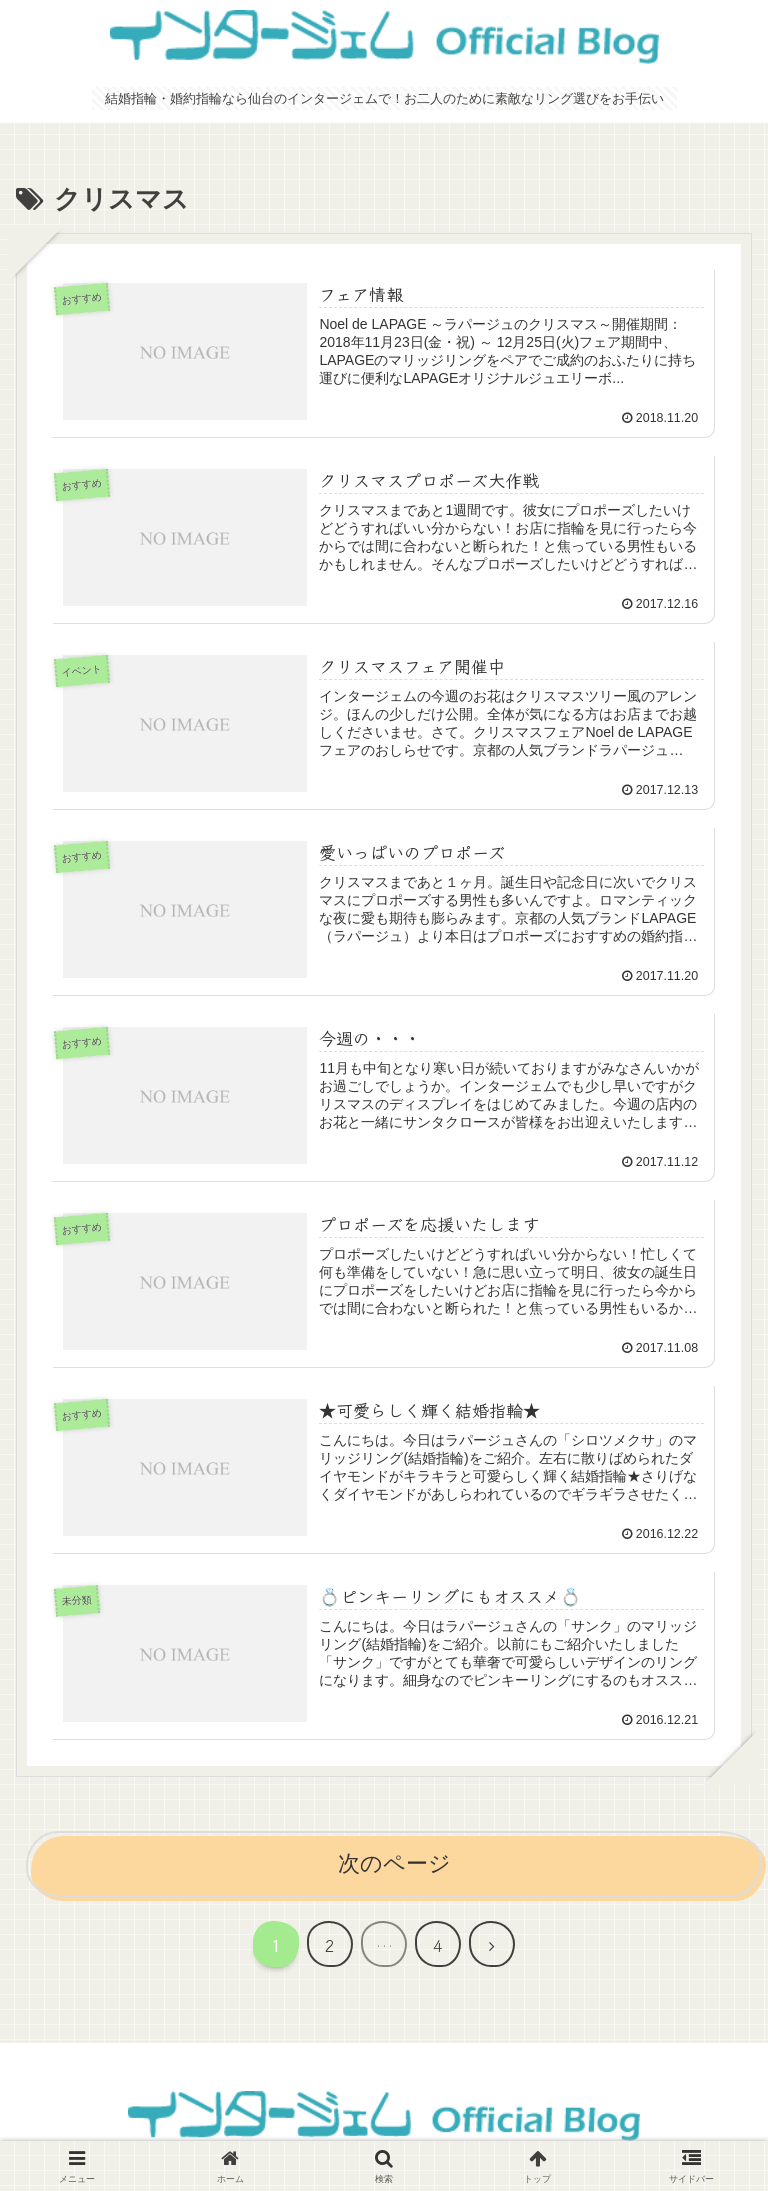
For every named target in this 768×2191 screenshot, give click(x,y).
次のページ (394, 1863)
